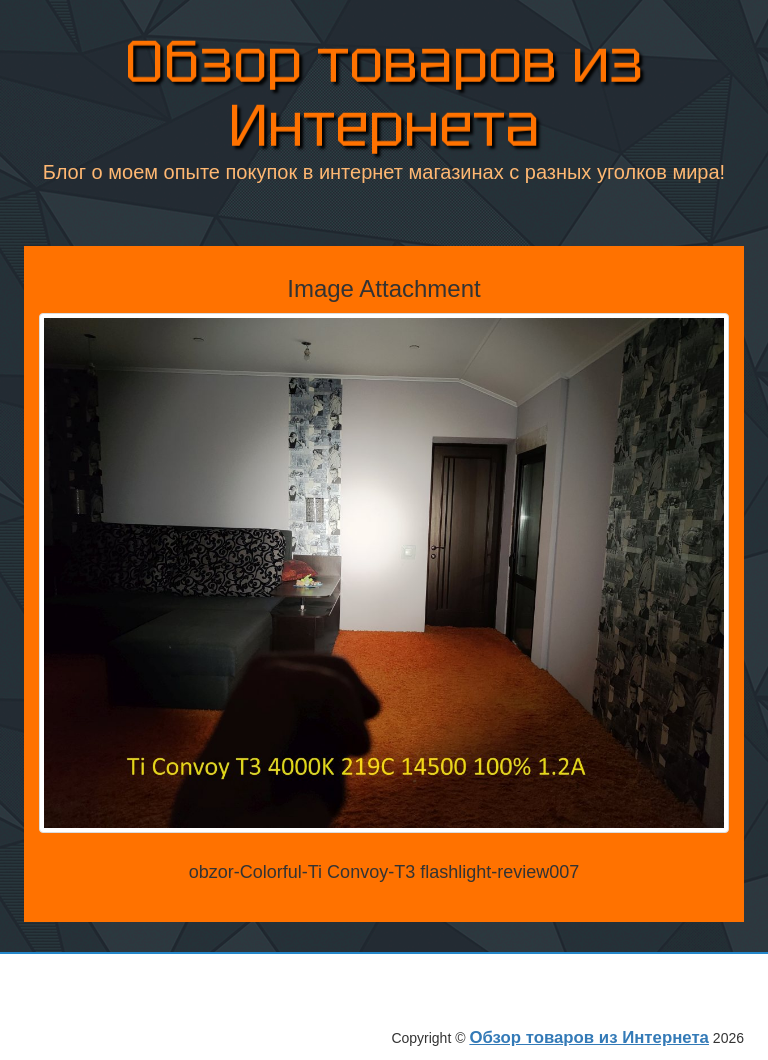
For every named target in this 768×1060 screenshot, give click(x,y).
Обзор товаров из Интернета (384, 89)
